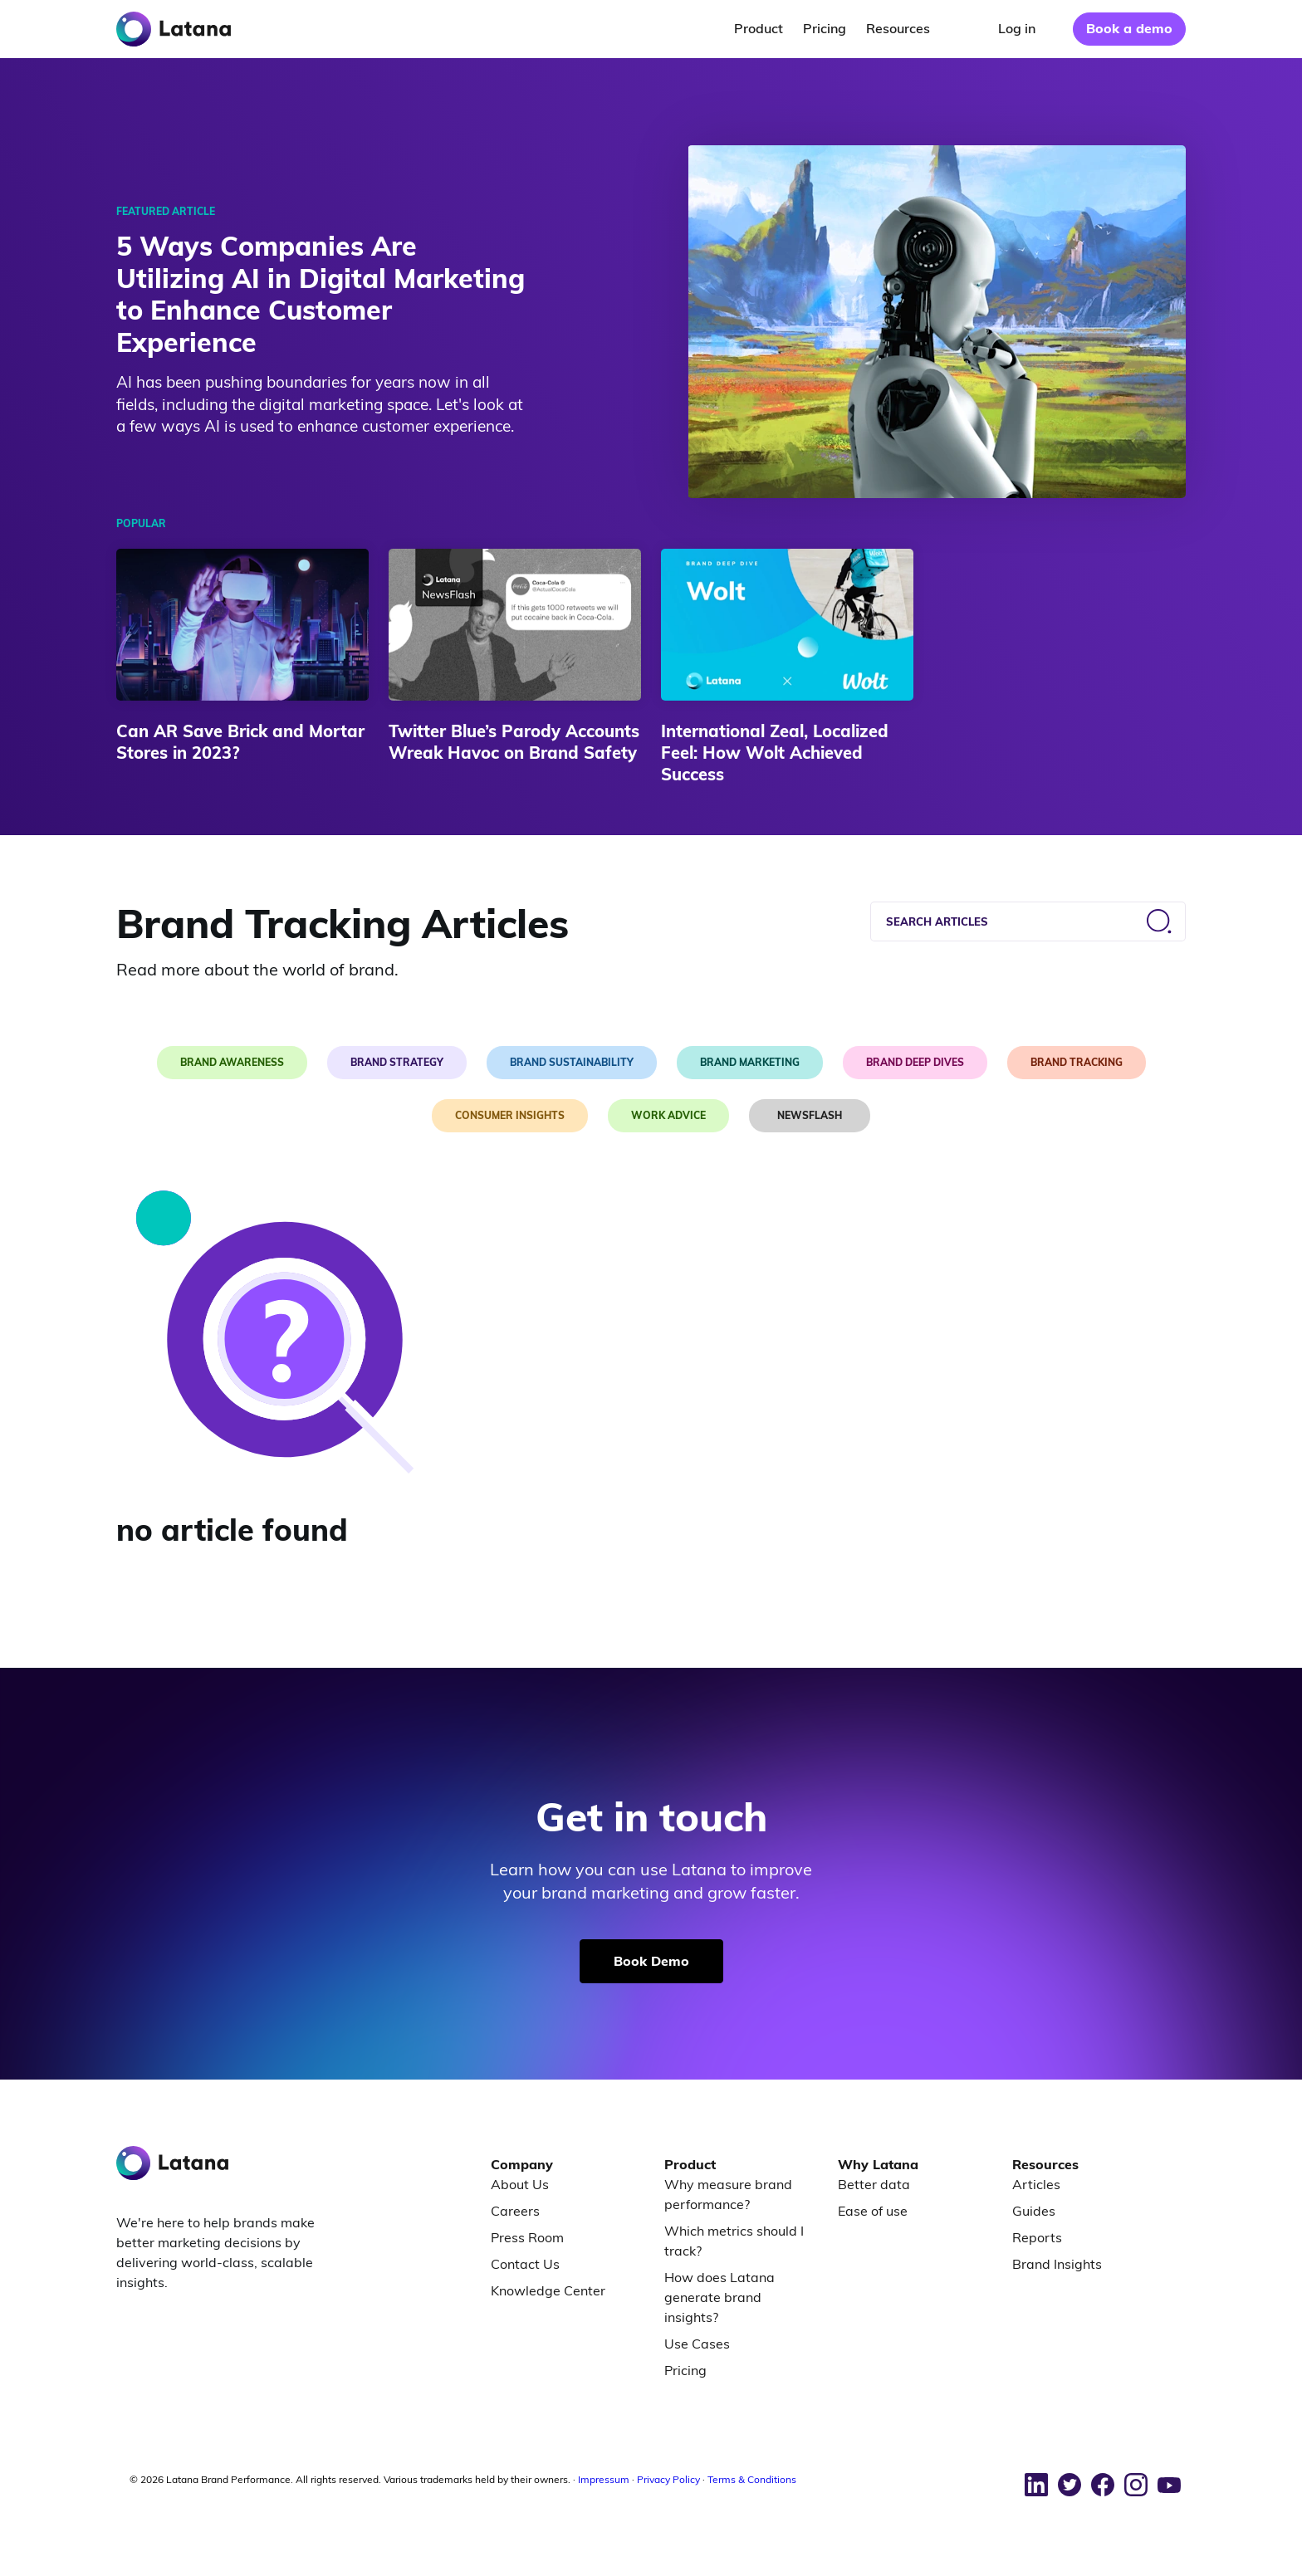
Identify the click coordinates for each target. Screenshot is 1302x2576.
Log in (1016, 28)
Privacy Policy (668, 2479)
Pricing (685, 2370)
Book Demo (651, 1961)
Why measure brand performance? (728, 2194)
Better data (874, 2184)
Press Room (527, 2237)
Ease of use (873, 2210)
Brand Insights (1057, 2264)
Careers (515, 2210)
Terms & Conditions (751, 2479)
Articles (1036, 2184)
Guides (1033, 2210)
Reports (1037, 2237)
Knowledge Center (548, 2290)
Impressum (603, 2479)
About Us (520, 2184)
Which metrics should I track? (734, 2240)
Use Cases (697, 2343)
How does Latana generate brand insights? (719, 2297)
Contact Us (525, 2264)
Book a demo (1129, 28)
